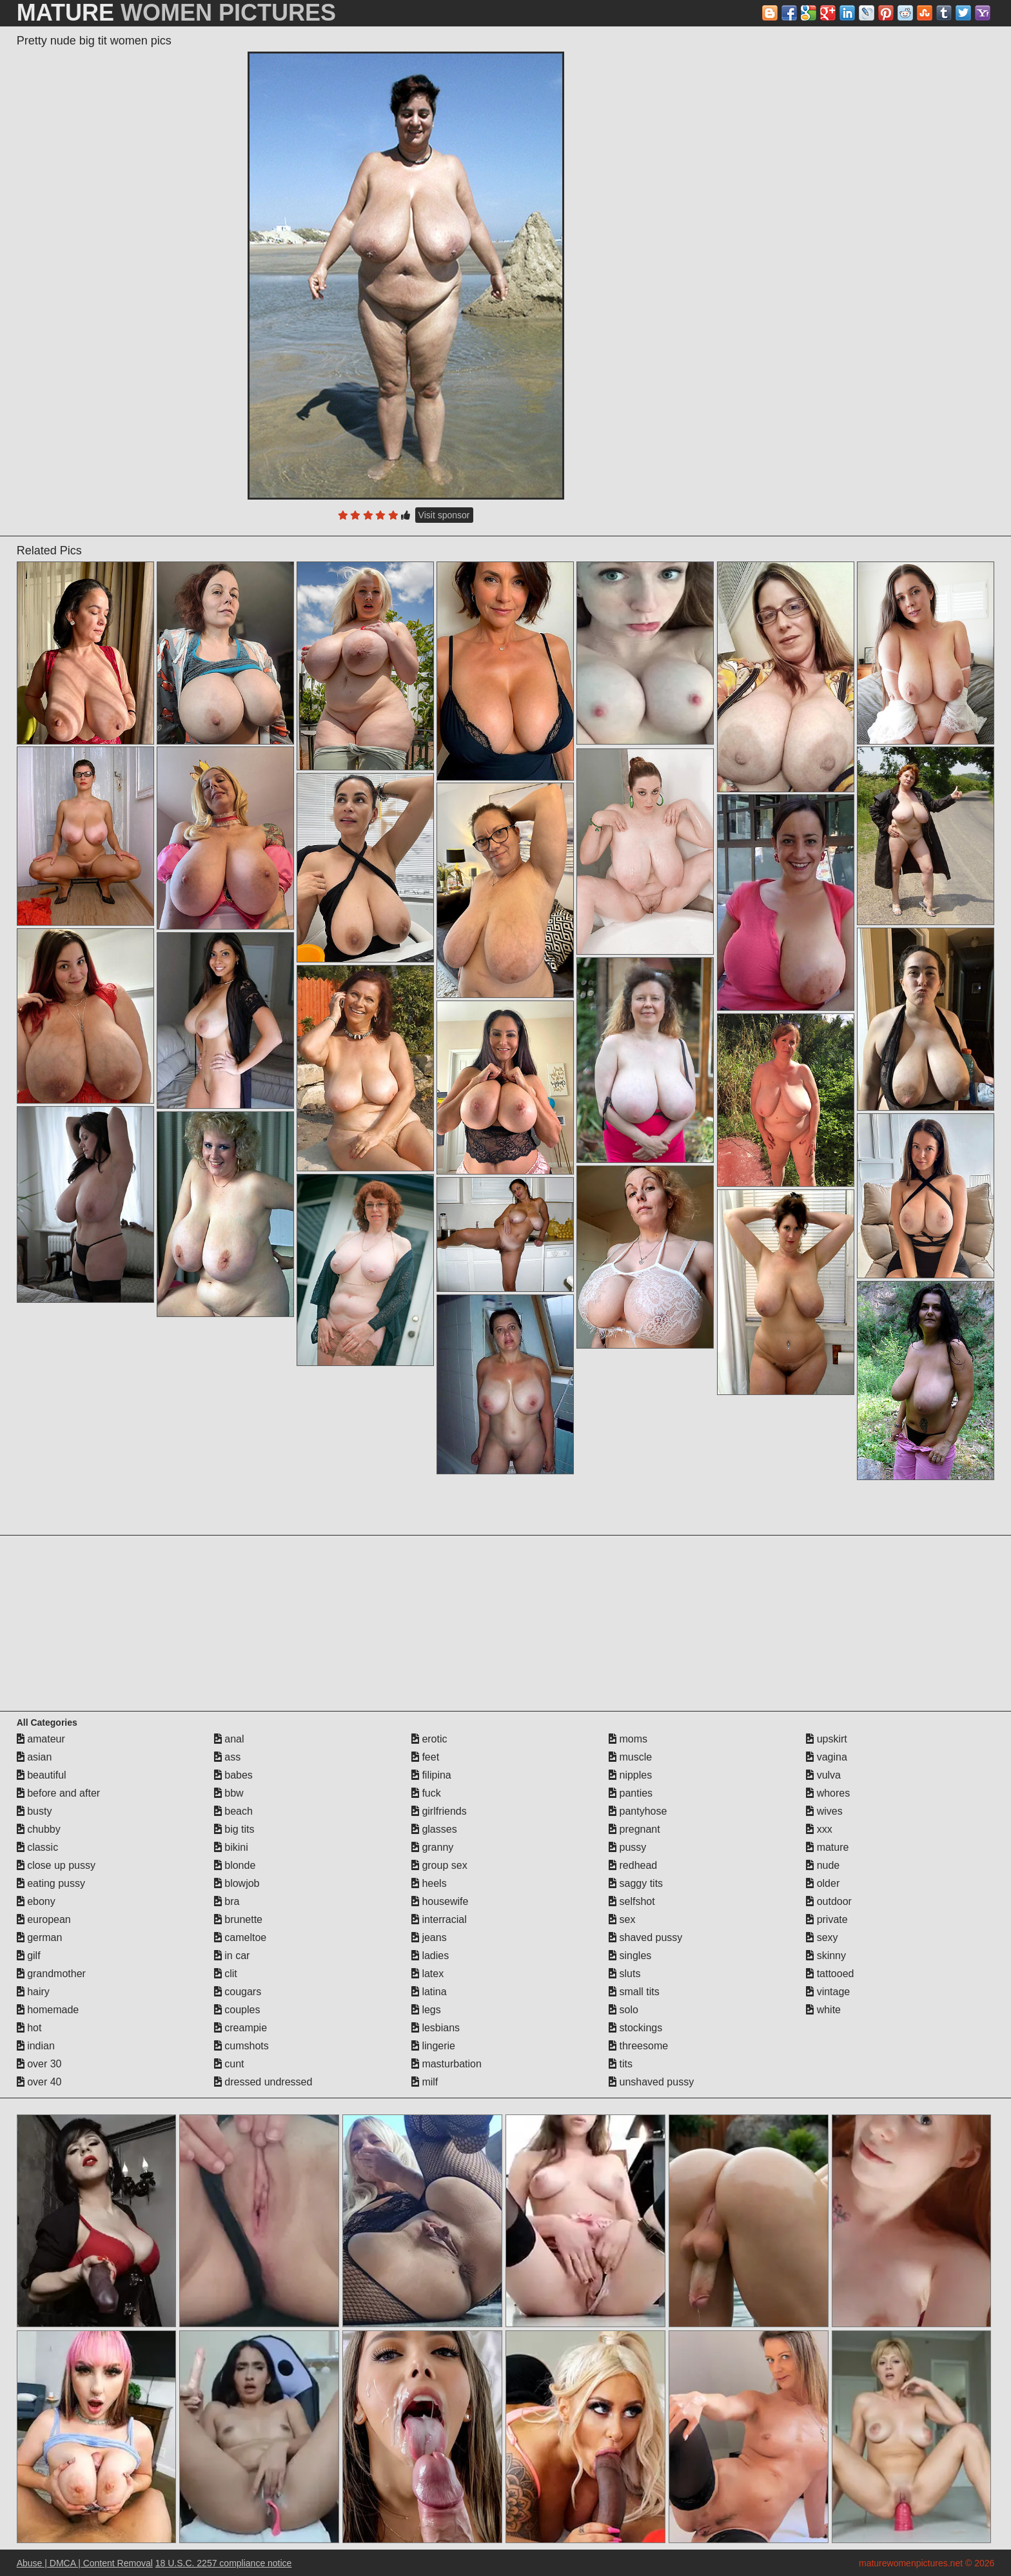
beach (233, 1811)
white (823, 2009)
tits (621, 2063)
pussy (627, 1847)
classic (37, 1847)
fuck (426, 1793)
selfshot (632, 1901)
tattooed (830, 1973)
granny (432, 1847)
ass (227, 1756)
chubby (39, 1829)
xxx (819, 1829)
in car (232, 1955)
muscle (630, 1756)
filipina (431, 1775)
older (822, 1883)
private (826, 1919)
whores (828, 1793)
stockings (635, 2027)
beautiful (41, 1775)
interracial (439, 1919)
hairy (33, 1991)
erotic (429, 1738)
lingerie (433, 2045)
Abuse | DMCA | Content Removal (85, 2563)
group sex (439, 1865)
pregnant (634, 1829)
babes (233, 1775)
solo (623, 2009)
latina (429, 1991)
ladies (430, 1955)
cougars (237, 1991)
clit (225, 1973)
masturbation (446, 2063)
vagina (826, 1756)
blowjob (237, 1883)
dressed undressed (263, 2081)
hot (29, 2027)
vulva (823, 1775)
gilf (29, 1955)
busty (34, 1811)
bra (227, 1901)
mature (827, 1847)
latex (427, 1973)
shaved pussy (645, 1937)
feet (425, 1756)
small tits (634, 1991)
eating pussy (51, 1883)
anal (229, 1738)
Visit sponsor (444, 515)
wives (824, 1811)
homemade (48, 2009)
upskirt (826, 1738)
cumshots (241, 2045)
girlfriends (439, 1811)
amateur (41, 1738)
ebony (36, 1901)
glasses (434, 1829)
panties (631, 1793)
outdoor (829, 1901)
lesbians (435, 2027)
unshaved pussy (651, 2081)
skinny (826, 1955)
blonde (235, 1865)
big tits (234, 1829)
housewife (440, 1901)
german (40, 1937)
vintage (828, 1991)
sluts (624, 1973)
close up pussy (56, 1865)
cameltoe (240, 1937)
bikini (231, 1847)
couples (237, 2009)
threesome (638, 2045)
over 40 (39, 2081)
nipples (630, 1775)
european (44, 1919)
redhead (633, 1865)
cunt (229, 2063)
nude (822, 1865)
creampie (240, 2027)
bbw (229, 1793)
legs (426, 2009)
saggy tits (636, 1883)
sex (622, 1919)
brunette (238, 1919)
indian (36, 2045)
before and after (58, 1793)
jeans (429, 1937)
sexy (822, 1937)
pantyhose (638, 1811)
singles (630, 1955)
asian (34, 1756)
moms (628, 1738)
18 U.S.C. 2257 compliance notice (223, 2563)
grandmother (51, 1973)
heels (429, 1883)
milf (424, 2081)
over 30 (39, 2063)
